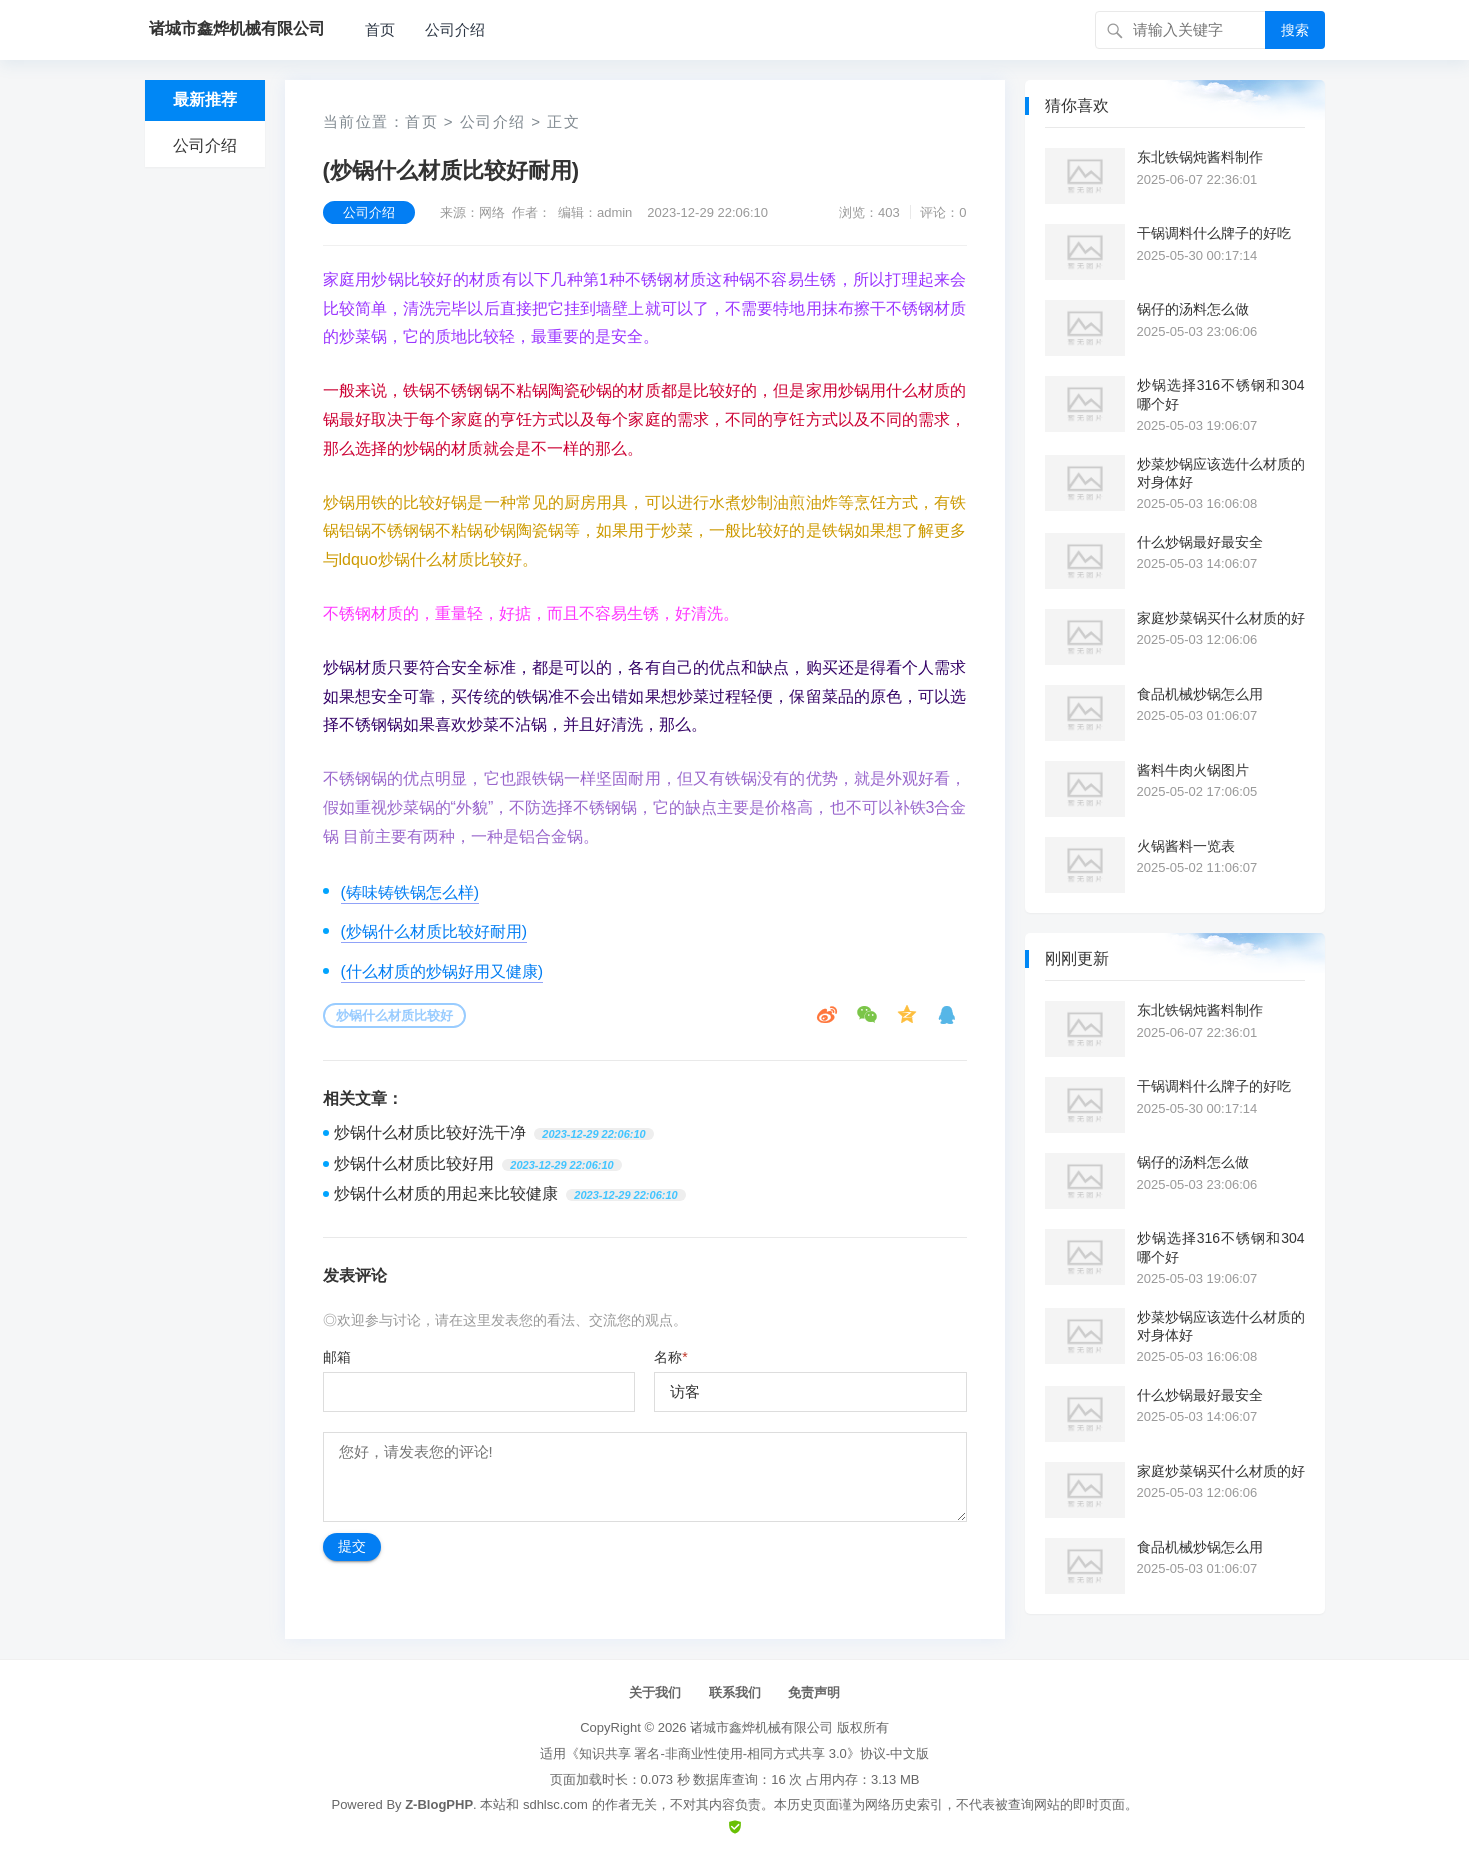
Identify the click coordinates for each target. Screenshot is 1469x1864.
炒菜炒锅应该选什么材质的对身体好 (1221, 473)
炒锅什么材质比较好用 (414, 1163)
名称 (670, 1357)
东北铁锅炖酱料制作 (1200, 157)
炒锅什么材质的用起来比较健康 (446, 1193)
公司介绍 (455, 29)
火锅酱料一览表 (1186, 846)
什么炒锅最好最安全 (1200, 542)
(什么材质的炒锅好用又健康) (442, 971)
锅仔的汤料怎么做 (1193, 309)
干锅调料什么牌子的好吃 (1214, 233)
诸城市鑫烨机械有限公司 (761, 1727)
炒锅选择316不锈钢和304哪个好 (1221, 394)
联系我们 (735, 1692)
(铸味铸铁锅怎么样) (410, 892)
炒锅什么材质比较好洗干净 (430, 1132)
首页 (380, 29)
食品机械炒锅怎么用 (1200, 694)
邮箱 (337, 1357)
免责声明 (814, 1692)
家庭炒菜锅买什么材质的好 (1221, 618)
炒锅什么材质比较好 (394, 1015)
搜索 (1295, 30)
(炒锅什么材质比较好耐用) (434, 931)
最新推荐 (205, 99)
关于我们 (655, 1692)
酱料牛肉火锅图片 (1193, 770)
